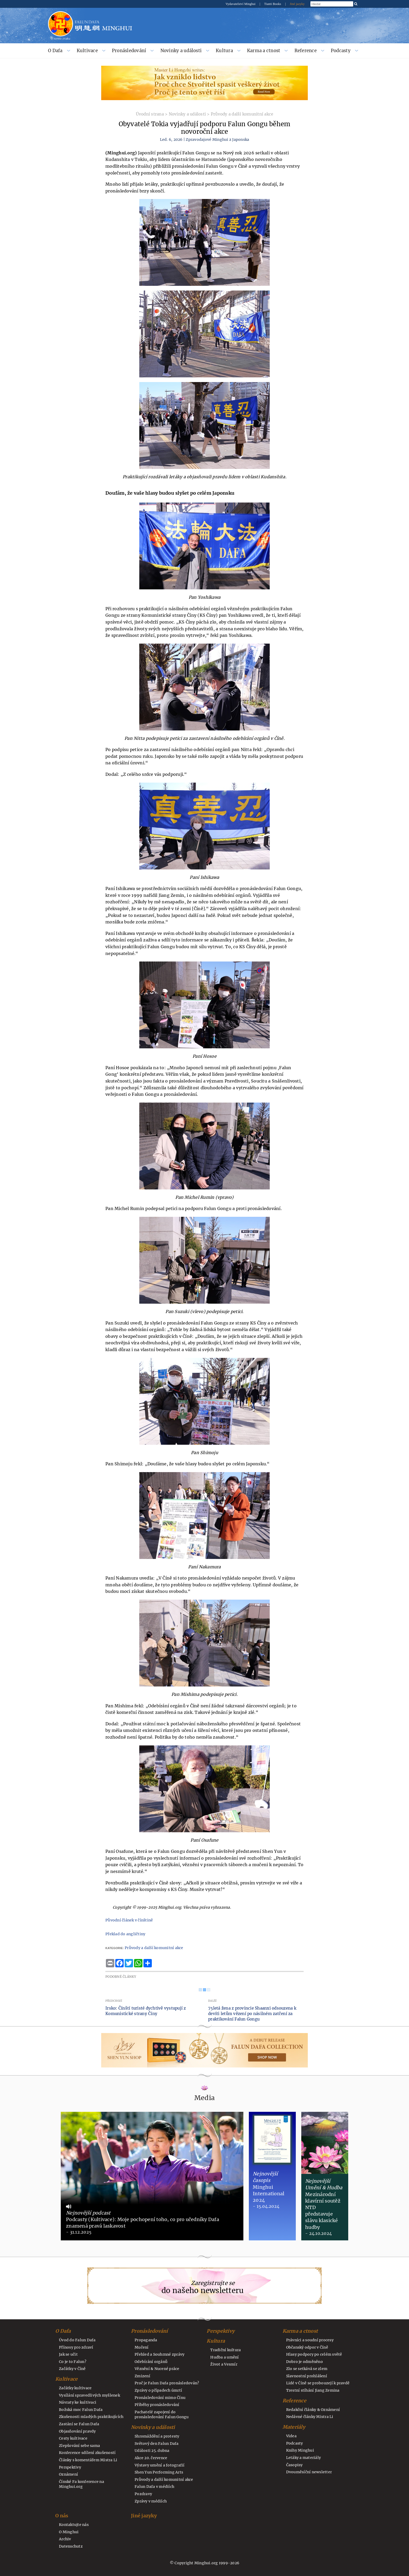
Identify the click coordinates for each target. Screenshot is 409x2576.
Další (212, 2001)
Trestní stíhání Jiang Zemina (313, 2390)
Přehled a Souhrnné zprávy (159, 2354)
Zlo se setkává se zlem (307, 2368)
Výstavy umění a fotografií (160, 2465)
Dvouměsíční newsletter (309, 2472)
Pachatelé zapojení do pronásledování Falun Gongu (162, 2415)
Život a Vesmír (223, 2364)
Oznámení (68, 2474)
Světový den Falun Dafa (157, 2443)
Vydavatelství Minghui (241, 4)
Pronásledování (129, 50)
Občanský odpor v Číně (307, 2347)
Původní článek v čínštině (129, 1920)
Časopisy (294, 2465)
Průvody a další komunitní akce (242, 114)
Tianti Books (273, 4)
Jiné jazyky (297, 4)
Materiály (293, 2427)
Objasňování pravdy (77, 2431)
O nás (61, 2516)
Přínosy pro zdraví (76, 2347)
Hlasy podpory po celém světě (314, 2354)
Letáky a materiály (303, 2457)
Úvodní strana (150, 114)
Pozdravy (143, 2494)
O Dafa (55, 50)
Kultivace (87, 50)
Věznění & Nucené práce (157, 2368)
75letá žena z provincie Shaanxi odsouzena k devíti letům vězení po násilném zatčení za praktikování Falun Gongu (252, 2014)
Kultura (224, 50)
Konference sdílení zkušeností (87, 2452)
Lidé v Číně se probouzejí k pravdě (318, 2383)
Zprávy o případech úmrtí (158, 2390)
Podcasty (341, 50)
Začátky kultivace (75, 2388)
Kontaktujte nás (74, 2524)
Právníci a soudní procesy (310, 2340)
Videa (291, 2436)
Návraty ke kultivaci (77, 2402)
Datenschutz (71, 2546)
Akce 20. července (151, 2458)
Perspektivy (70, 2467)
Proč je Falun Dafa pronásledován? (167, 2383)
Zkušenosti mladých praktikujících (91, 2416)
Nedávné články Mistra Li (309, 2416)
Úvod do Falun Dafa (77, 2340)
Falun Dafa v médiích (154, 2486)
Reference (305, 50)
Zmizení (142, 2376)
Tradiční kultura (225, 2350)
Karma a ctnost (263, 50)
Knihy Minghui (300, 2450)
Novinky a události (181, 50)
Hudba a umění (224, 2357)
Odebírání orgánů (151, 2361)
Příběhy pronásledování (157, 2404)
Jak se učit (68, 2354)
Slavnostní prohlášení (306, 2376)
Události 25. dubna (152, 2450)
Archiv (65, 2539)
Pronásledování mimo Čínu (160, 2397)
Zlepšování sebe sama (79, 2445)
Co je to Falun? (72, 2361)
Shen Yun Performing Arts (159, 2472)
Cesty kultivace (73, 2438)
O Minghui (69, 2532)
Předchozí (113, 2001)
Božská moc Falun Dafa (81, 2409)
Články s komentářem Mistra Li (88, 2460)
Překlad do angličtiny (125, 1934)
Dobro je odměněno (304, 2361)
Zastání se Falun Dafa (79, 2424)
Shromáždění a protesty (157, 2436)
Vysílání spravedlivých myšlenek (89, 2395)
